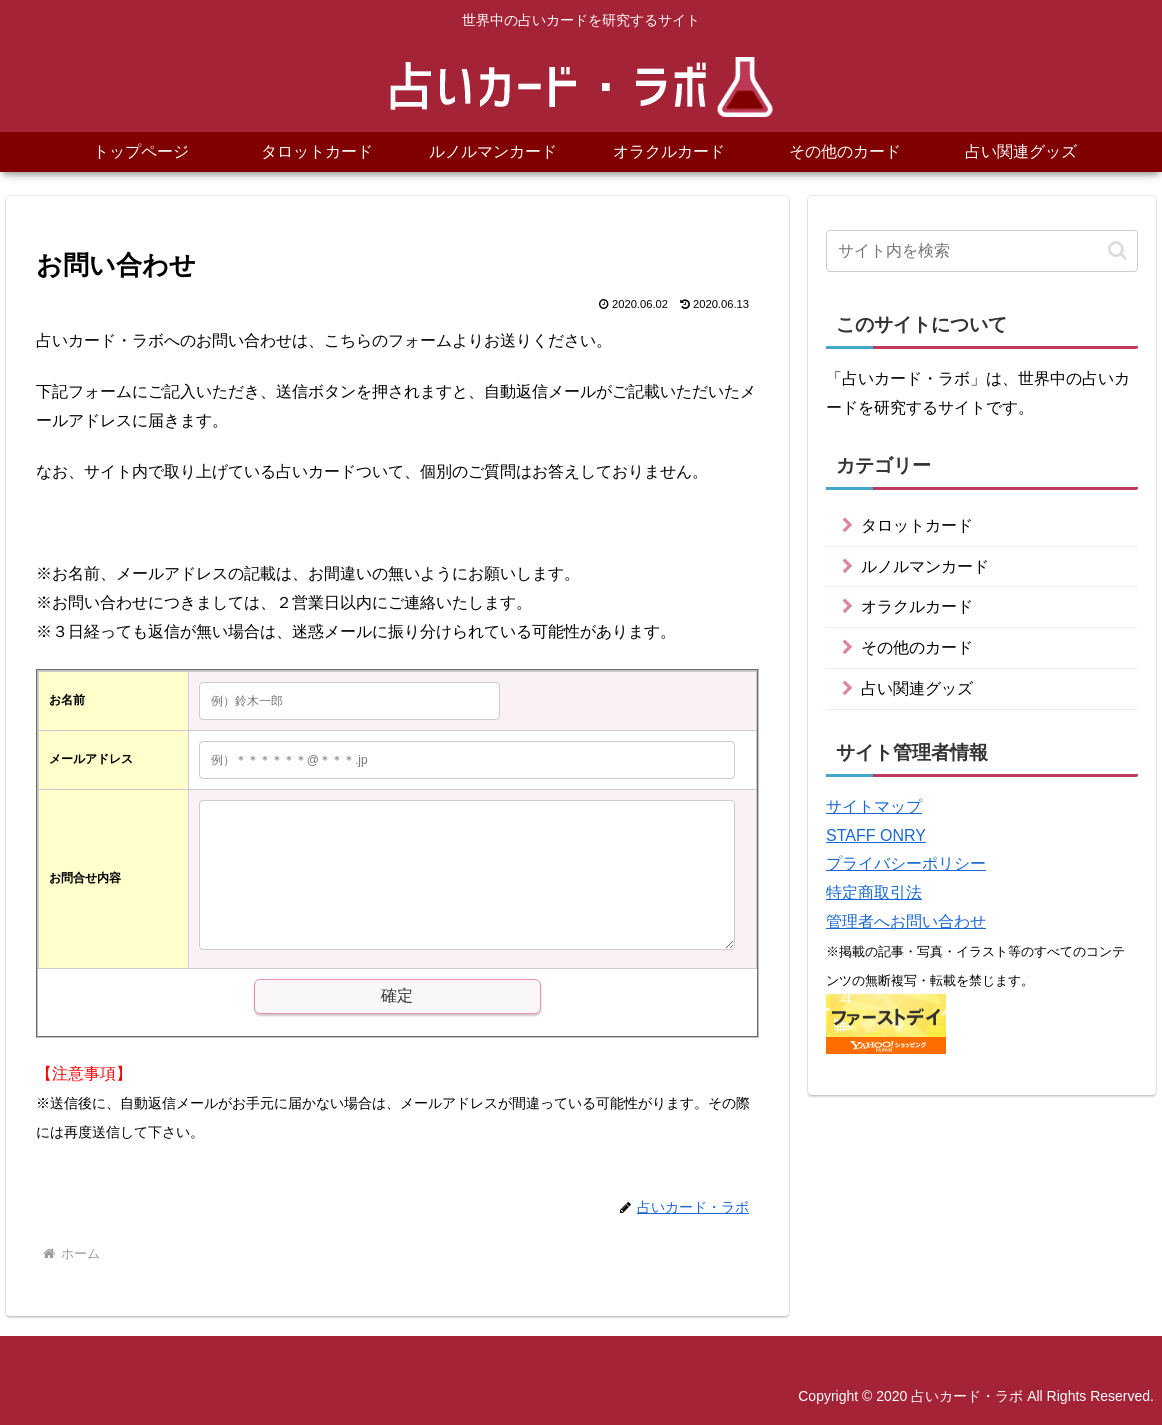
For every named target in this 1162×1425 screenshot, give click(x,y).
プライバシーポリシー (906, 863)
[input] (982, 251)
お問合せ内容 (85, 878)
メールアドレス (91, 759)
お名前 (67, 700)
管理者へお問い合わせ (906, 921)
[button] (1117, 250)
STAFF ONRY (876, 835)
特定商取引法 (874, 892)
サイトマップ (874, 806)
